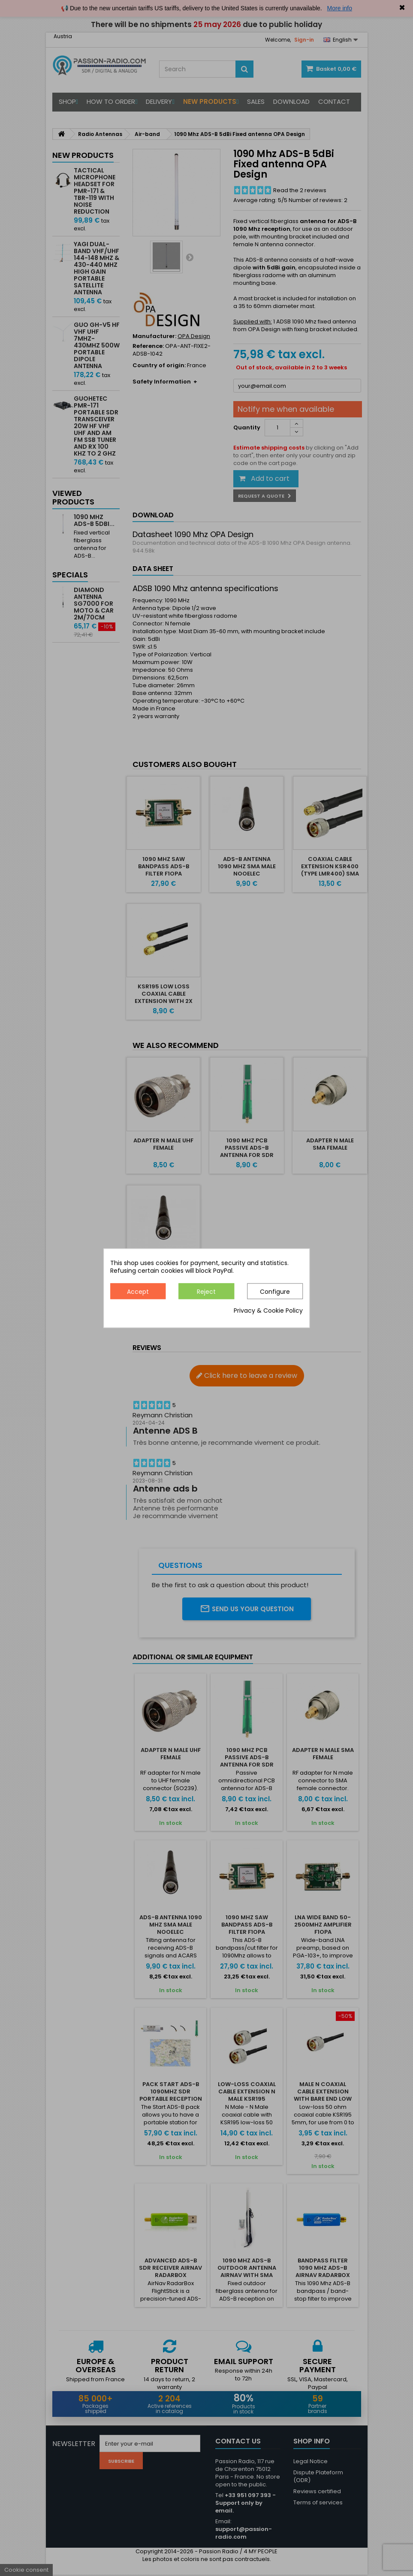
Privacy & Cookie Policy (268, 1310)
